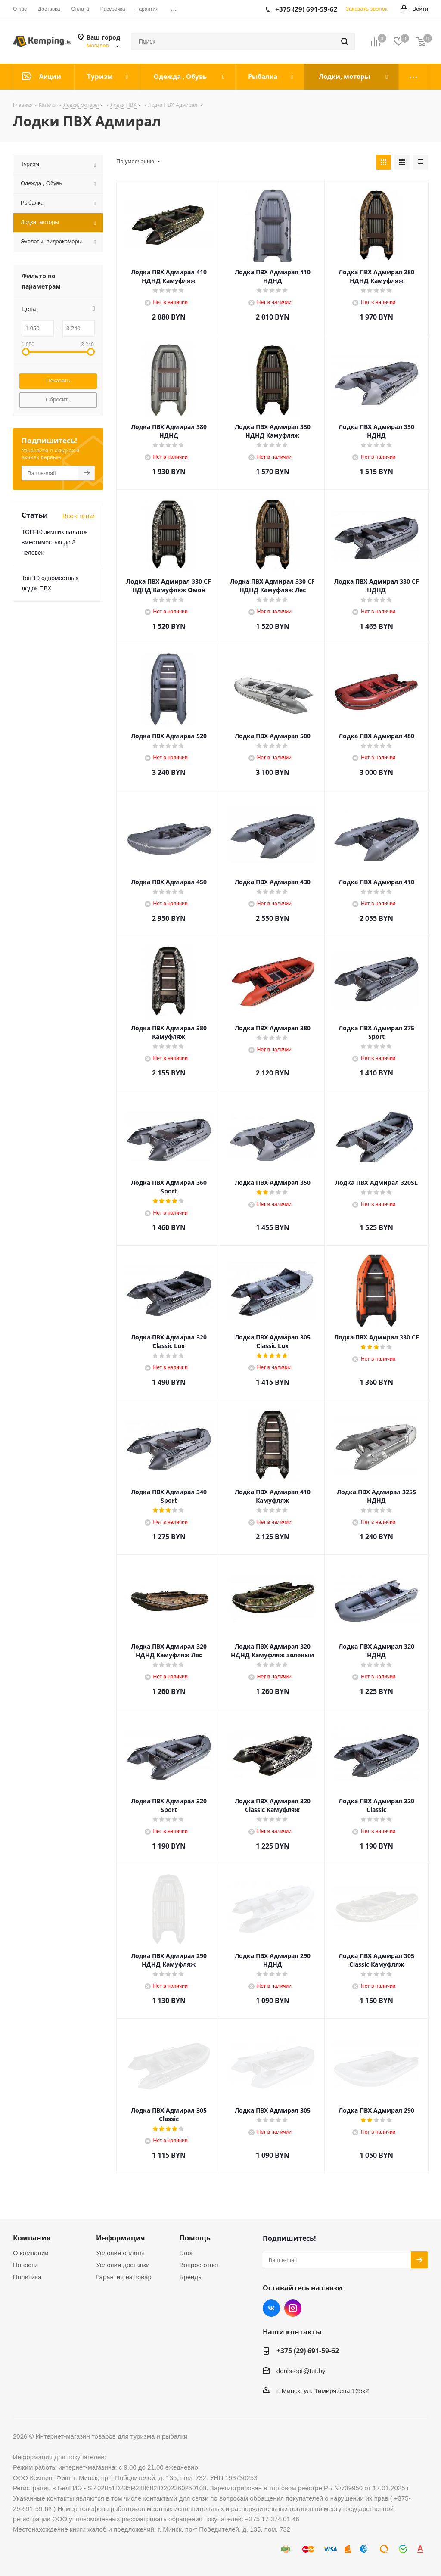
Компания (31, 2238)
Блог (186, 2252)
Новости (25, 2264)
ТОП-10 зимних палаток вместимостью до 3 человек (55, 542)
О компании (31, 2252)
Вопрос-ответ (200, 2264)
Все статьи (78, 515)
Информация (120, 2238)
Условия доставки (122, 2264)
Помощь (195, 2238)
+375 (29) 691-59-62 (307, 2350)
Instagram (292, 2308)
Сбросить (58, 399)
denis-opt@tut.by (301, 2370)
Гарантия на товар (123, 2277)
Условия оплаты (120, 2252)
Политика (27, 2277)
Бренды (191, 2277)
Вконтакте (271, 2308)
